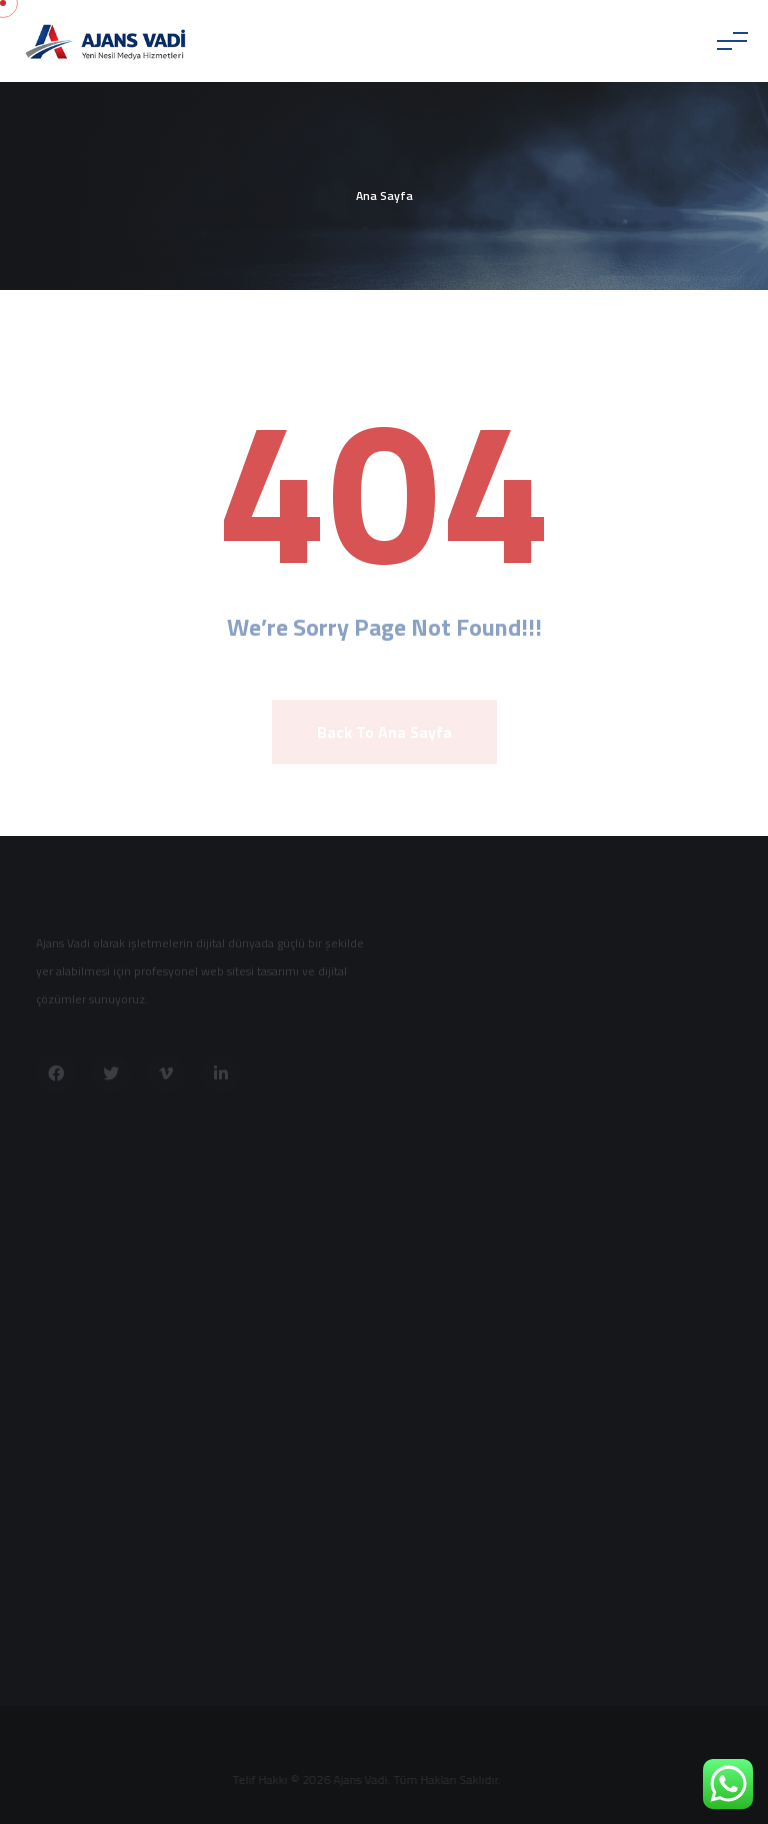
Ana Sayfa (384, 195)
